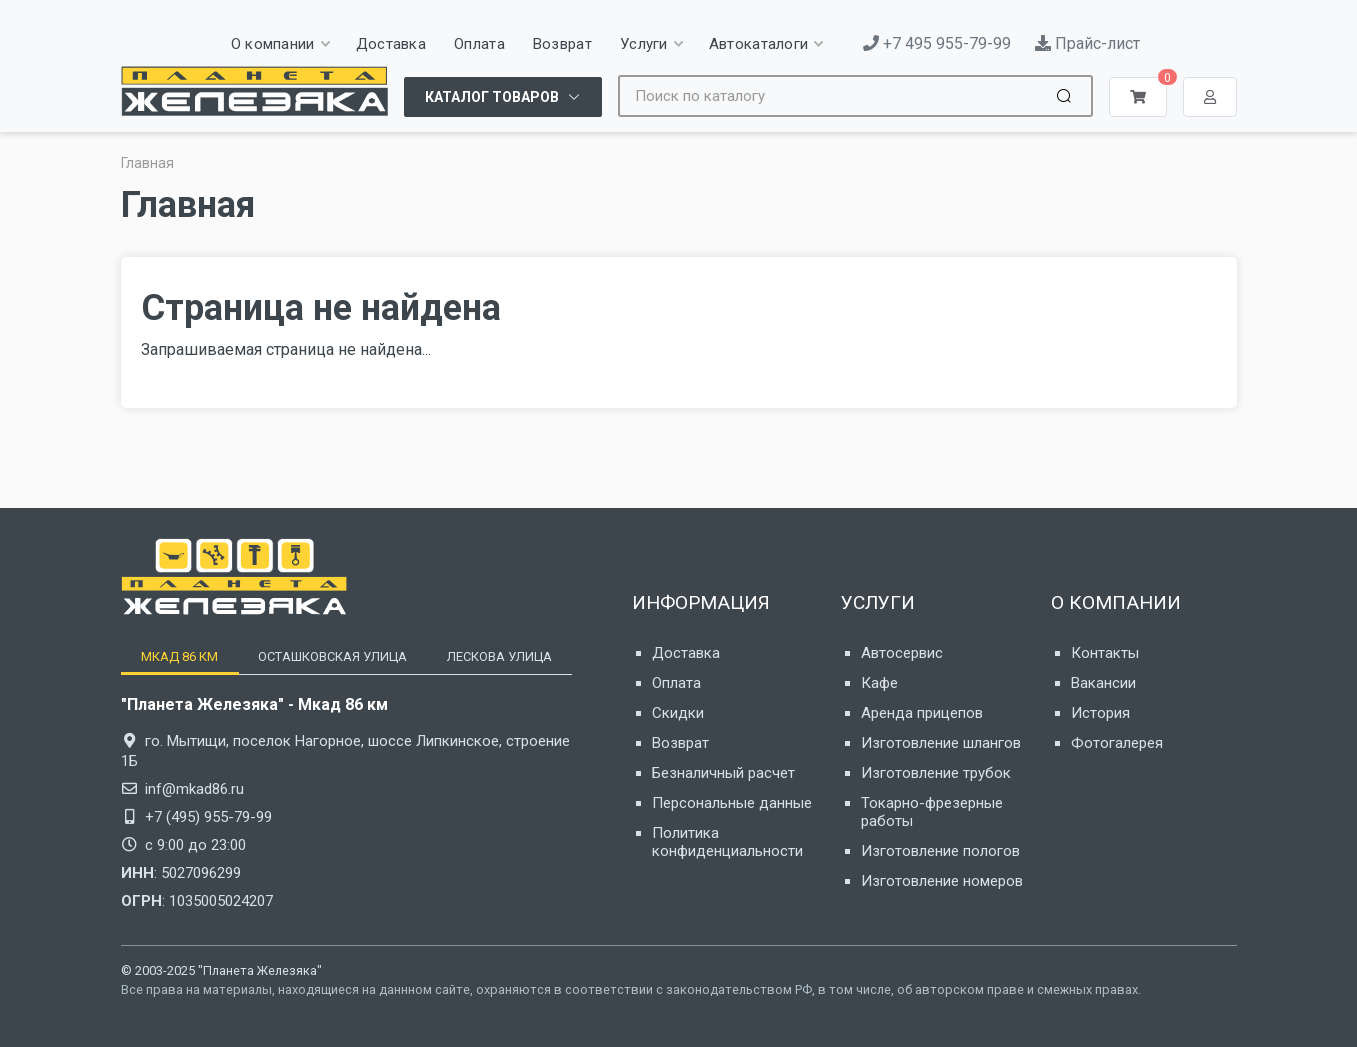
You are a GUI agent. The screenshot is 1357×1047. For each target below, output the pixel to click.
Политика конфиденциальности (727, 842)
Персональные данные (732, 803)
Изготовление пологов (940, 851)
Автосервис (902, 653)
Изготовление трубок (936, 773)
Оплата (676, 683)
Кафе (879, 683)
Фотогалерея (1117, 743)
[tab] (179, 656)
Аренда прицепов (922, 713)
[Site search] (834, 96)
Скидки (678, 713)
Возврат (680, 743)
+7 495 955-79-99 (937, 43)
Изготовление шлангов (941, 743)
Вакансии (1103, 683)
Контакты (1105, 653)
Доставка (686, 653)
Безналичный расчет (723, 773)
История (1100, 713)
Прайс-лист (1087, 43)
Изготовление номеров (942, 881)
